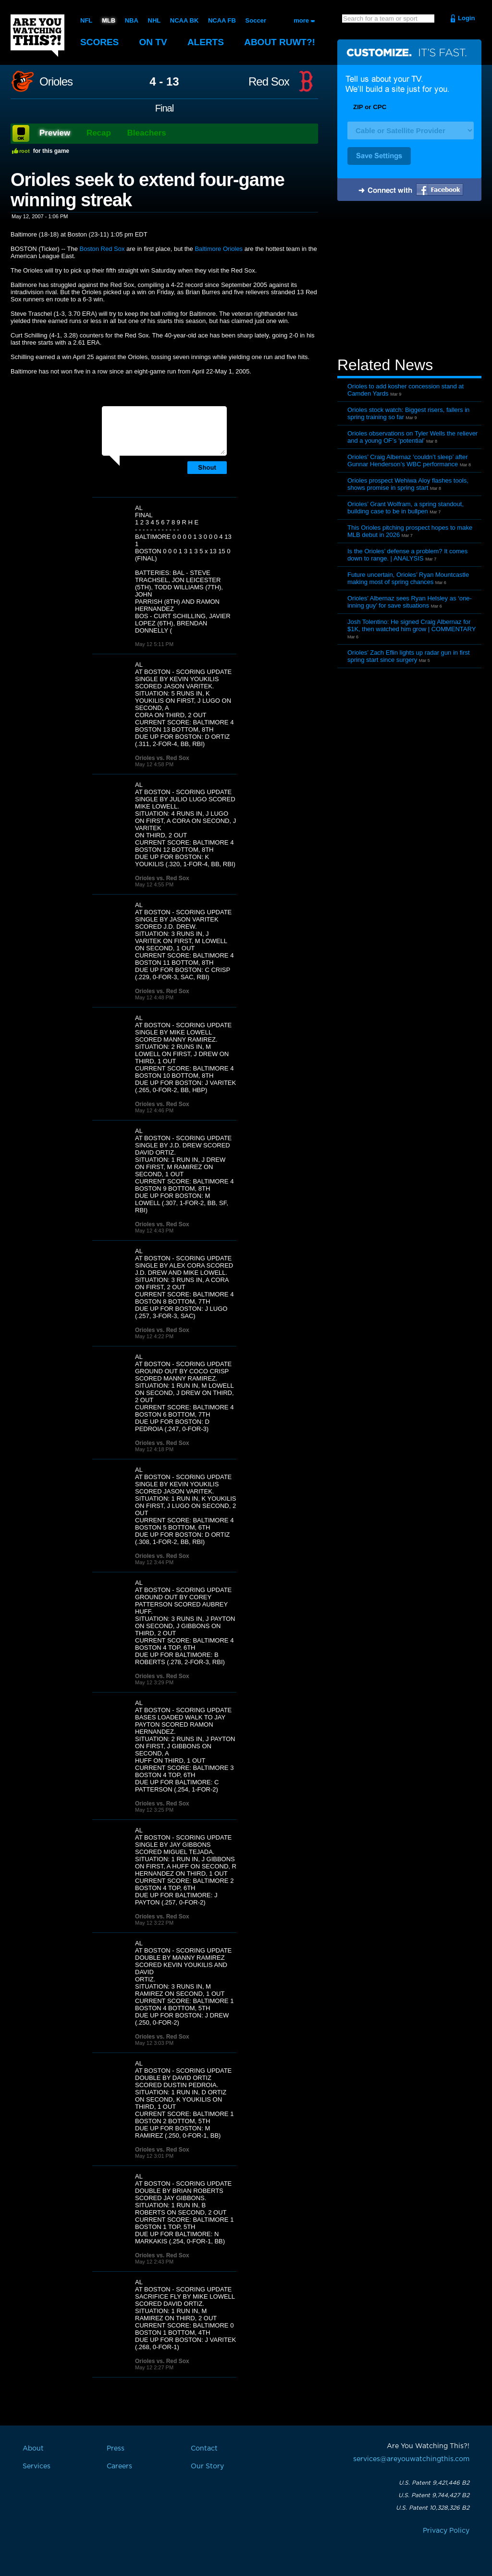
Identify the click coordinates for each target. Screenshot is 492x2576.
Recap (98, 132)
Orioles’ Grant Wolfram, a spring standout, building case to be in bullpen (405, 507)
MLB (108, 20)
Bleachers (146, 132)
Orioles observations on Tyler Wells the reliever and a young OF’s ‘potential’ (412, 437)
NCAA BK (184, 20)
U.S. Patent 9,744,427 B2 (433, 2495)
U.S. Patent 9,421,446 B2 (434, 2483)
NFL (86, 20)
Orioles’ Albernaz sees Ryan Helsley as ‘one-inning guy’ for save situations (409, 602)
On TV (153, 42)
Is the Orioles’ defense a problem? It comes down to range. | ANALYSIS (407, 555)
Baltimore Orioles (219, 248)
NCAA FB (222, 20)
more (301, 20)
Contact (204, 2448)
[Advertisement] (409, 280)
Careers (119, 2466)
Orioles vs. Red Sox (162, 758)
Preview (54, 132)
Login (466, 18)
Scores (99, 42)
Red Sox (268, 81)
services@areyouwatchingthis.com (411, 2459)
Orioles (56, 81)
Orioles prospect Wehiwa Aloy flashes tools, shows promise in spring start (407, 484)
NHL (154, 20)
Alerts (205, 42)
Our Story (207, 2466)
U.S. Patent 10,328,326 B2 (432, 2508)
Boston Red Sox (102, 248)
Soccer (256, 20)
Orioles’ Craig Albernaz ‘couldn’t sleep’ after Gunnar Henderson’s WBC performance (407, 460)
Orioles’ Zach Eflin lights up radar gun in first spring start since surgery (408, 656)
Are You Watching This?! (37, 35)
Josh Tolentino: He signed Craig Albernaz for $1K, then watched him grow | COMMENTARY (411, 625)
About (279, 42)
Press (115, 2448)
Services (36, 2466)
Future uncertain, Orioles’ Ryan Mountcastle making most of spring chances (408, 578)
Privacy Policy (446, 2530)
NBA (131, 20)
